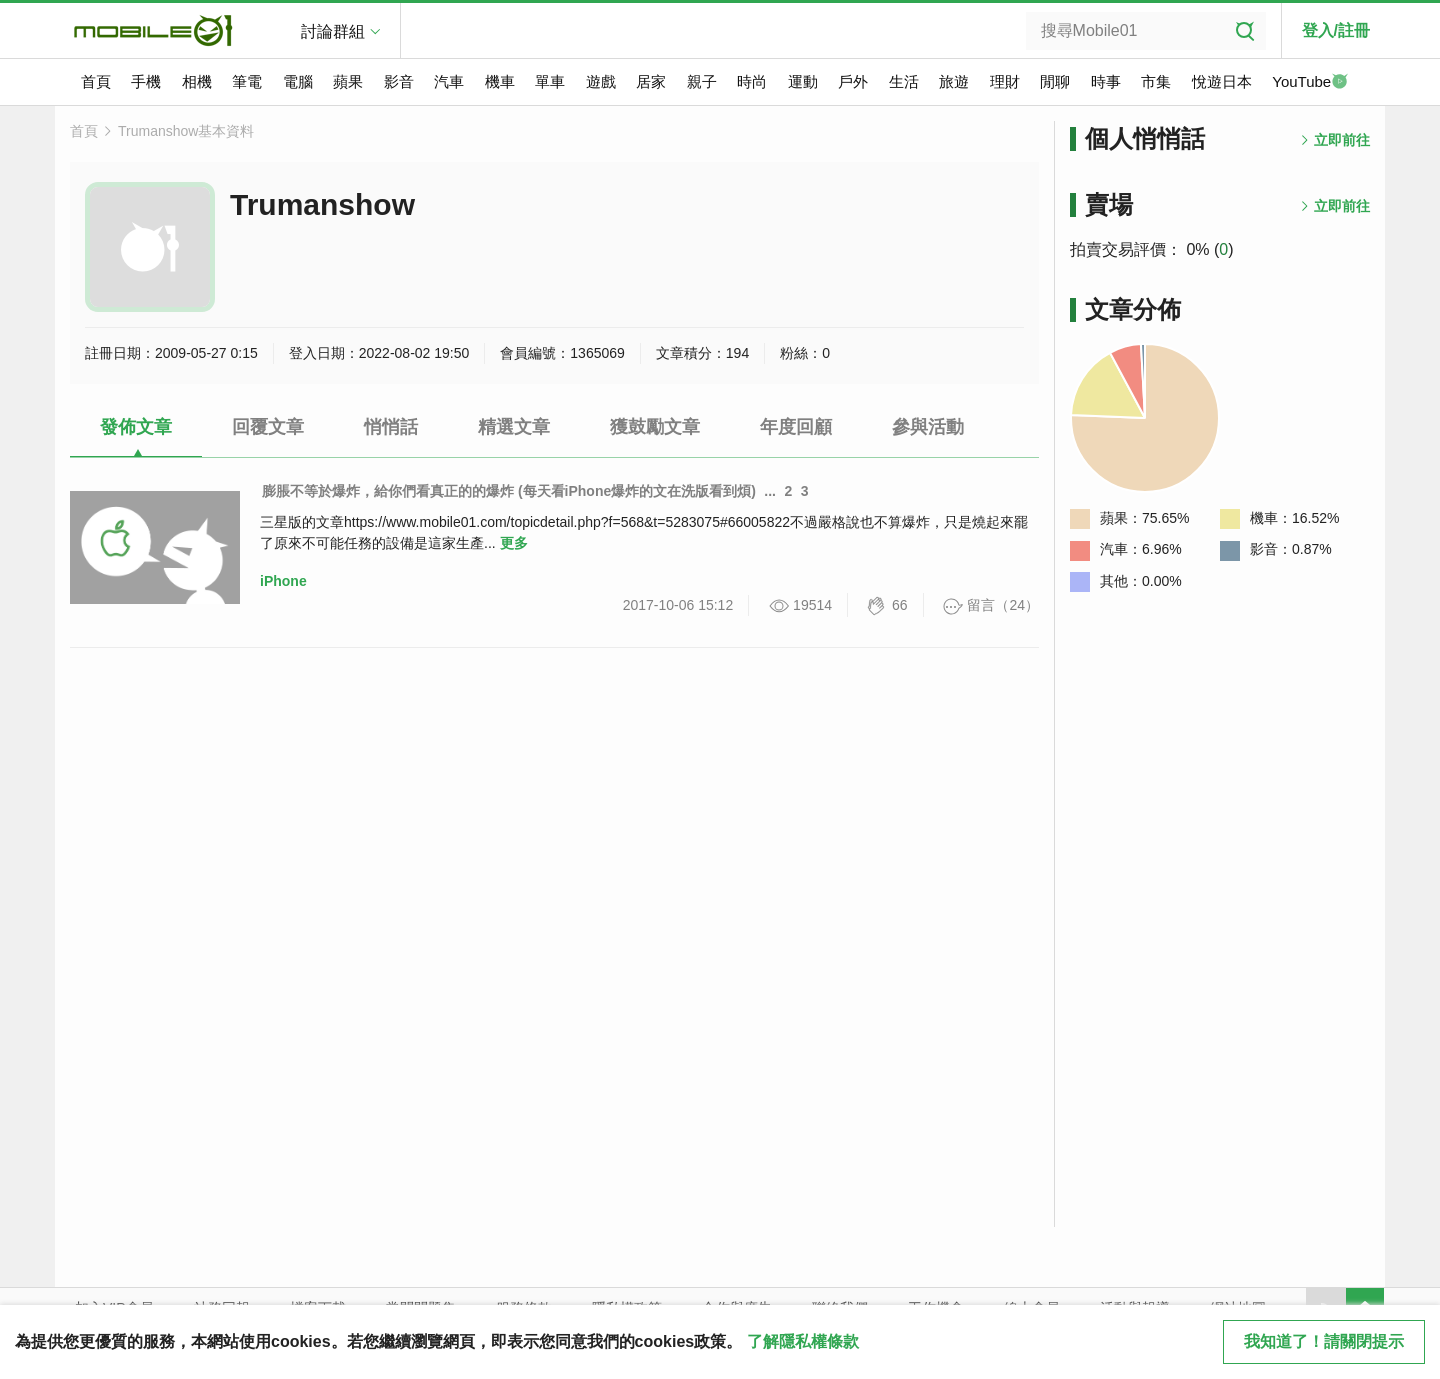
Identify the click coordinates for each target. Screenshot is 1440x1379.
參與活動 (928, 427)
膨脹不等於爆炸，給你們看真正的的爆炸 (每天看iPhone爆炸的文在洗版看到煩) (509, 491)
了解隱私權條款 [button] (803, 1341)
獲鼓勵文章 (655, 427)
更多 (514, 543)
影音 (399, 81)
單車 (550, 81)
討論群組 (333, 31)
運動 (803, 81)
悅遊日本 (1222, 81)
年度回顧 (796, 427)
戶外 (853, 81)
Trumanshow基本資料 (186, 131)
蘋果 (348, 81)
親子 (702, 81)
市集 (1156, 81)
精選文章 (514, 427)
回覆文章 (268, 427)
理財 (1005, 81)
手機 (146, 81)
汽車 (449, 81)
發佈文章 (136, 427)
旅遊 (954, 81)
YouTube (1310, 83)
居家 (651, 81)
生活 (904, 81)
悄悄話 (391, 427)
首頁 (96, 81)
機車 (500, 81)
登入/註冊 (1336, 30)
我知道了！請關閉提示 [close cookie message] (1324, 1341)
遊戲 (601, 81)
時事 (1106, 81)
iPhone (283, 581)
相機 (197, 81)
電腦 (298, 81)
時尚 (752, 81)
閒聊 (1055, 81)
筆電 (247, 81)
